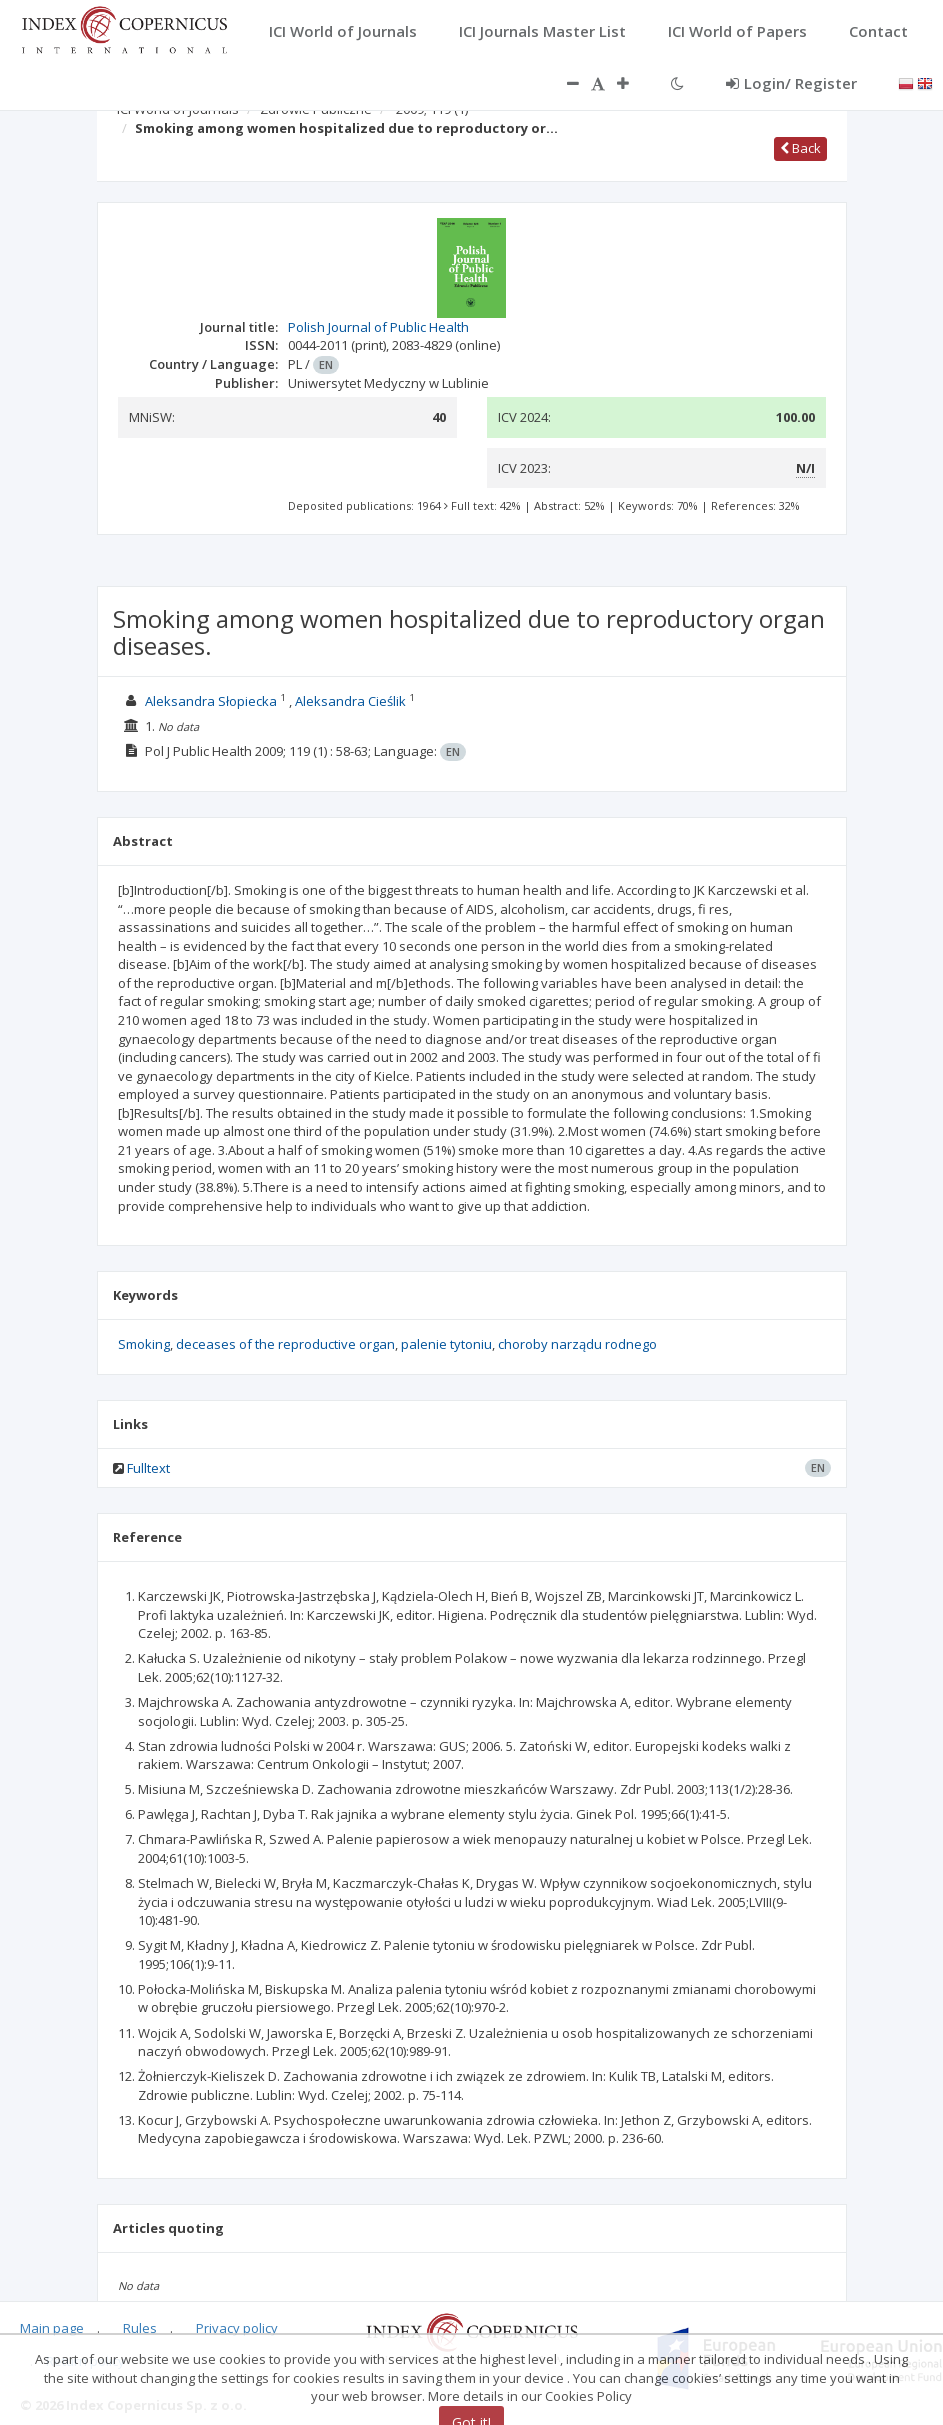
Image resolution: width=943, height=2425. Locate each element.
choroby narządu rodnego (577, 1344)
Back (800, 148)
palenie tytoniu (446, 1344)
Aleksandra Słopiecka (211, 701)
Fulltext (148, 1468)
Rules (140, 2328)
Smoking (144, 1344)
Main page (52, 2328)
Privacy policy (237, 2328)
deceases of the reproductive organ (285, 1344)
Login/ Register (791, 83)
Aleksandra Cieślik (352, 701)
